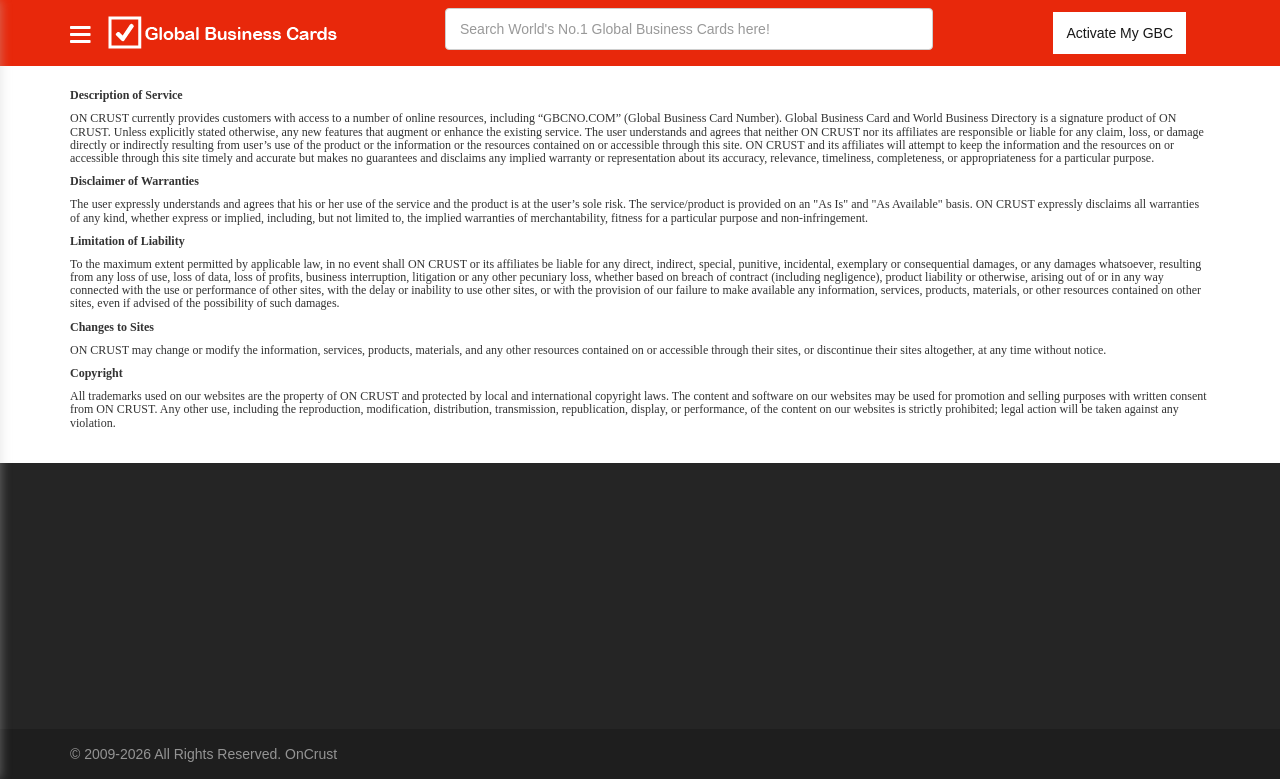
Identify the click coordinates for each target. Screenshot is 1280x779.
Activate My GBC (1119, 33)
